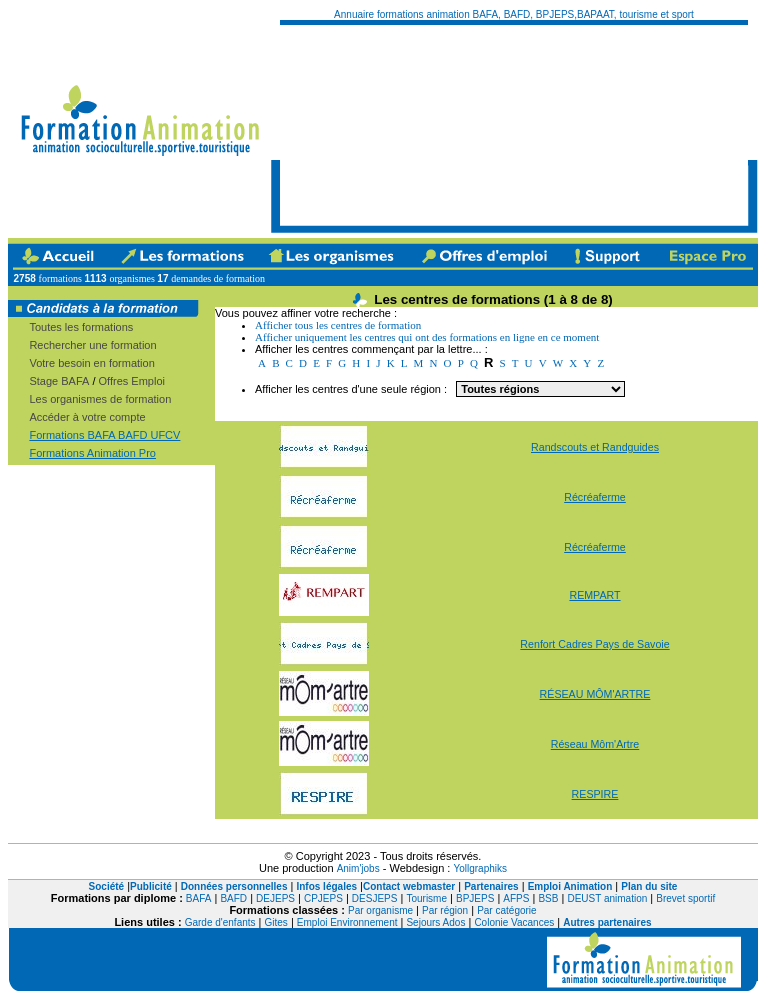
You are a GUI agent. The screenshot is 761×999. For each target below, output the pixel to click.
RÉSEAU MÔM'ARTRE (595, 694)
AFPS (516, 898)
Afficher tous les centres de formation (338, 325)
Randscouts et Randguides (595, 447)
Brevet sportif (685, 898)
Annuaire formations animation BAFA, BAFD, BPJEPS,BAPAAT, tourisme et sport (514, 14)
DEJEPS (275, 898)
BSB (548, 898)
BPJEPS (475, 898)
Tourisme (426, 898)
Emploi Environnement (347, 922)
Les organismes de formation (100, 399)
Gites (276, 922)
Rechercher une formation (92, 345)
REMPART (594, 595)
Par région (445, 910)
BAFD (233, 898)
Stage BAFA (59, 381)
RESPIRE (595, 794)
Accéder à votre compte (87, 417)
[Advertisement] (393, 125)
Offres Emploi (132, 381)
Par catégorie (506, 910)
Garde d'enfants (220, 922)
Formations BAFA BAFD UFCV (104, 435)
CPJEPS (323, 898)
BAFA (199, 898)
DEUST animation (607, 898)
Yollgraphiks (480, 868)
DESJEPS (375, 898)
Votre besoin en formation (91, 363)
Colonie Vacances (514, 922)
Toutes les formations (81, 327)
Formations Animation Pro (92, 453)
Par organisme (380, 910)
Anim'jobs (358, 868)
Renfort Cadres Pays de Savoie (594, 644)
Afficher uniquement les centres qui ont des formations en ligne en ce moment (427, 337)
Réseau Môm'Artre (595, 744)
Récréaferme (595, 497)
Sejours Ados (435, 922)
